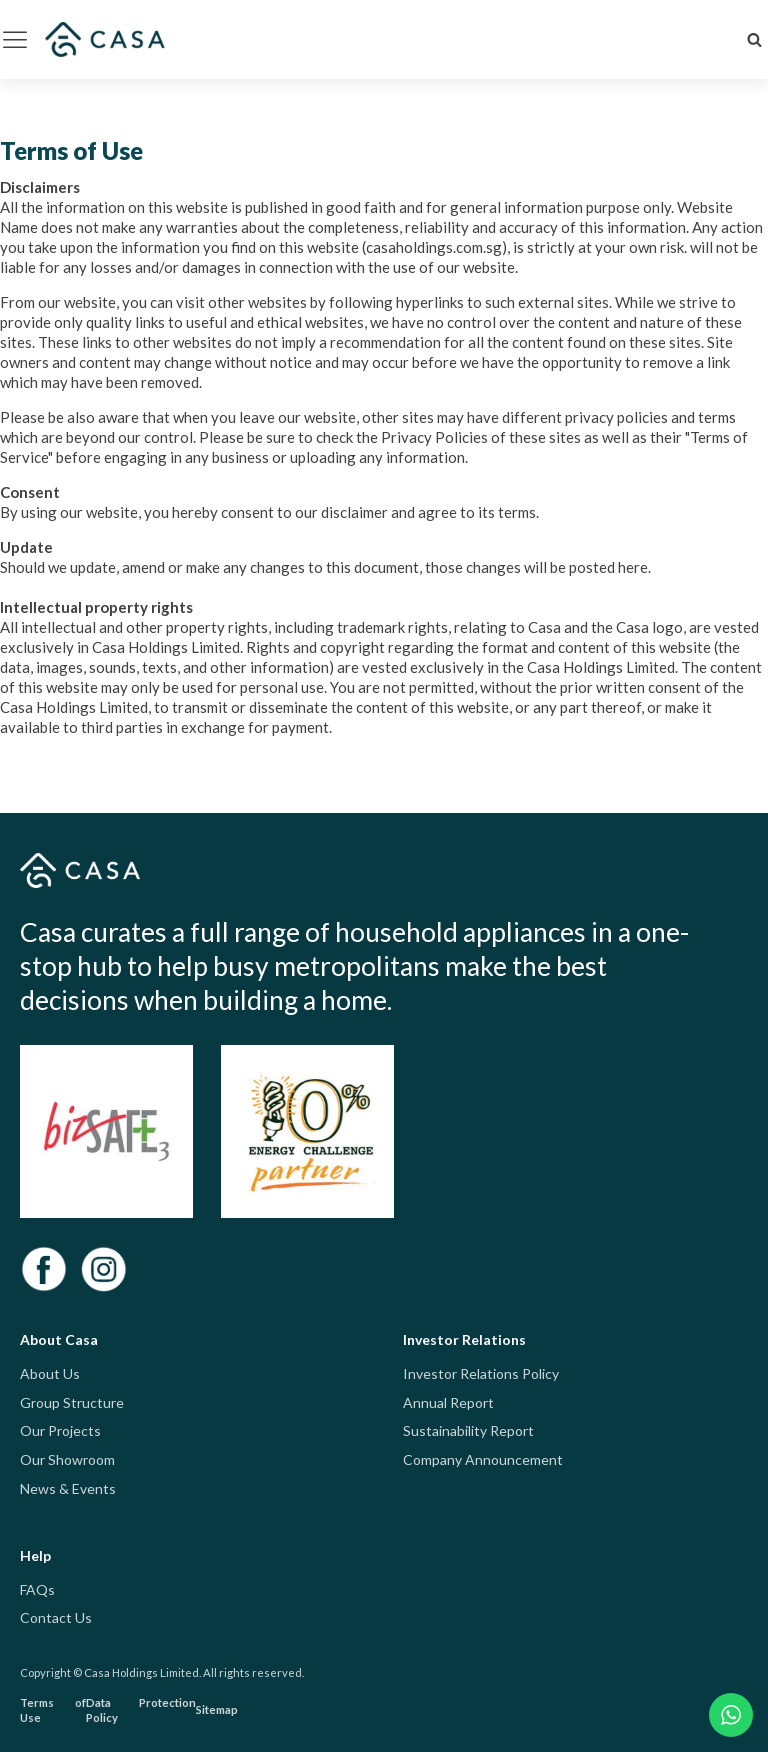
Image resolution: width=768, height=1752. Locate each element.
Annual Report (448, 1402)
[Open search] (754, 39)
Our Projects (60, 1430)
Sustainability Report (468, 1430)
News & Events (68, 1488)
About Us (50, 1373)
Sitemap (217, 1709)
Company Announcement (483, 1459)
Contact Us (56, 1617)
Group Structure (72, 1402)
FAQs (37, 1589)
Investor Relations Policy (481, 1373)
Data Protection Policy (141, 1710)
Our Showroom (67, 1459)
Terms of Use (53, 1710)
